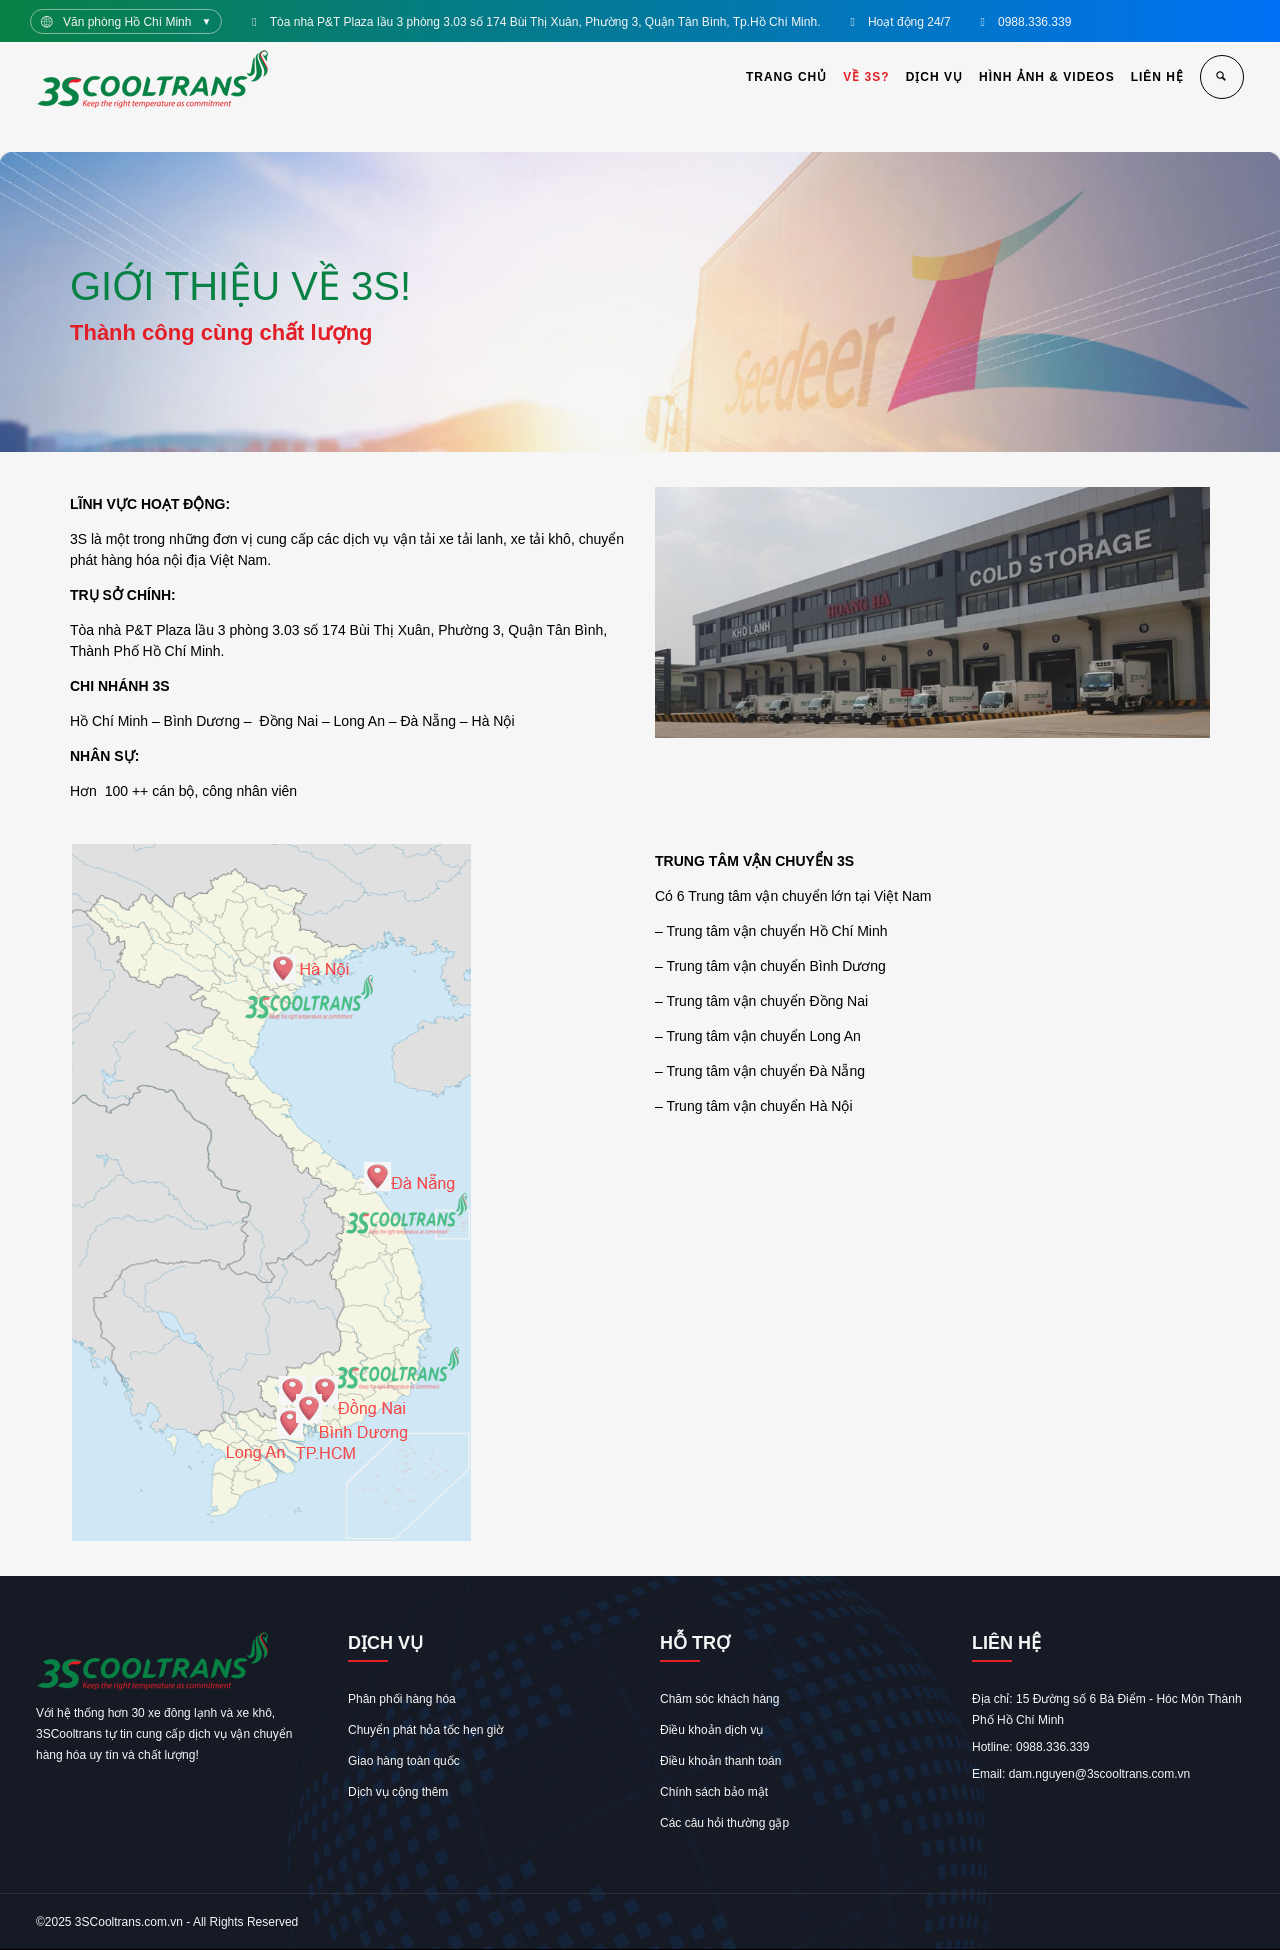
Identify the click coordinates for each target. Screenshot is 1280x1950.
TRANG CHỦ (786, 77)
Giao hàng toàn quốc (404, 1761)
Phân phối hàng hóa (402, 1699)
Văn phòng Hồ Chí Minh (127, 22)
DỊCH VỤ (934, 77)
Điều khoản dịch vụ (711, 1730)
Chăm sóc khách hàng (719, 1699)
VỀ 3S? (866, 77)
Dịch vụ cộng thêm (398, 1792)
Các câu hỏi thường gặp (724, 1823)
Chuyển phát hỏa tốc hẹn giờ (425, 1730)
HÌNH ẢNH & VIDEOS (1047, 77)
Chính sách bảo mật (714, 1792)
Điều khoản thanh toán (720, 1761)
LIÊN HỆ (1157, 77)
